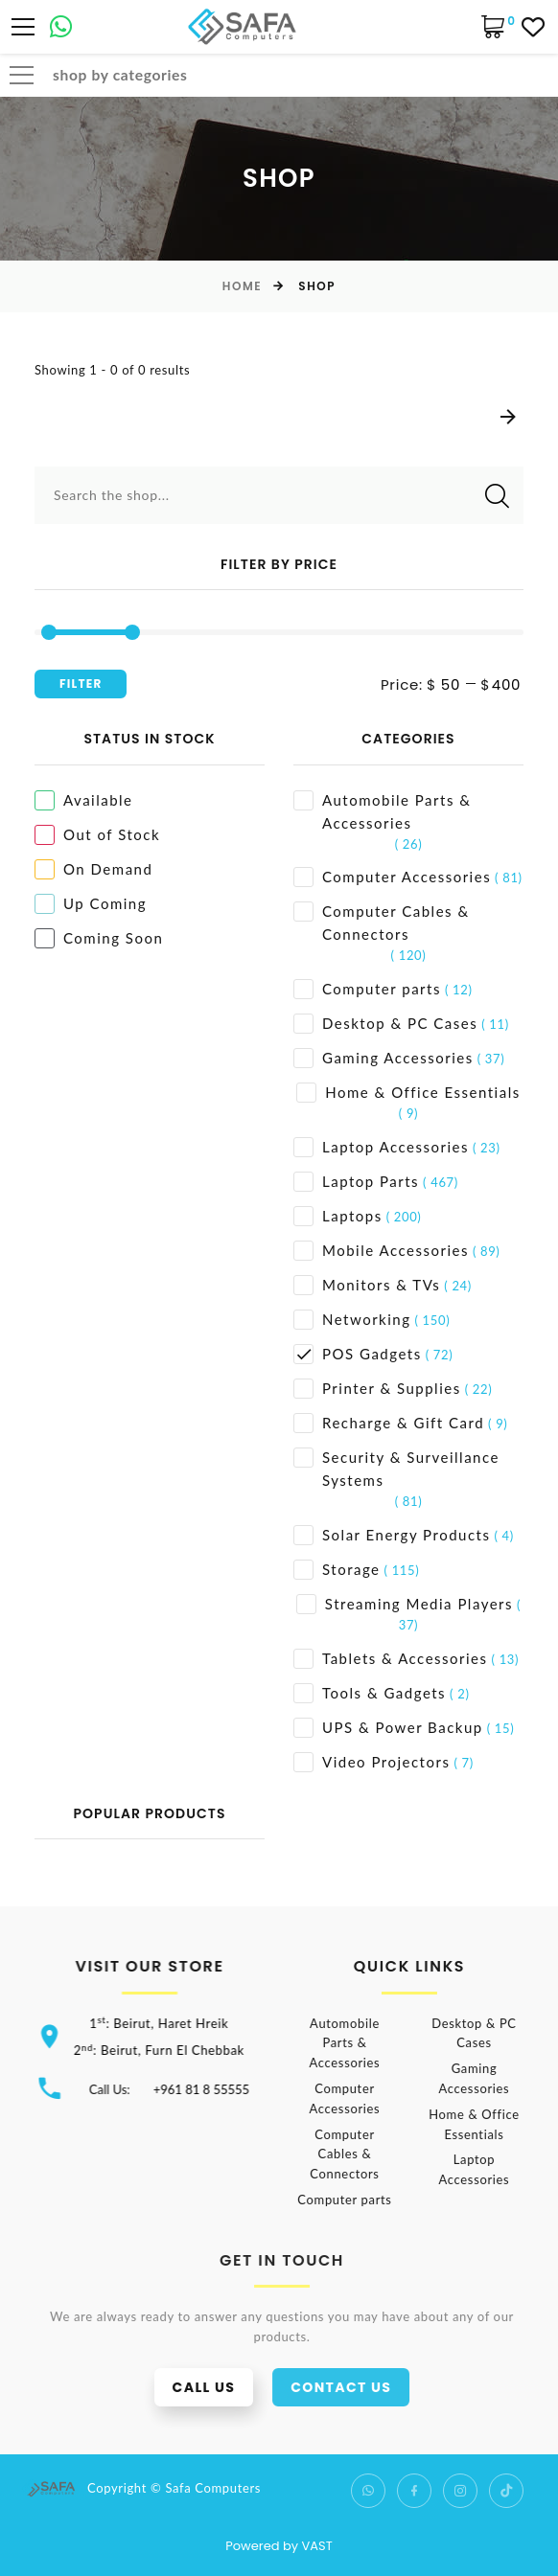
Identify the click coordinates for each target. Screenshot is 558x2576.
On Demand (93, 869)
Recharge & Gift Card (388, 1423)
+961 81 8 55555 (211, 2089)
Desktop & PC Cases (385, 1024)
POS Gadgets (357, 1354)
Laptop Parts (356, 1182)
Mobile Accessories (381, 1251)
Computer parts (367, 989)
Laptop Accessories (381, 1147)
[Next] (507, 418)
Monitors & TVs (366, 1285)
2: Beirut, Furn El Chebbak (168, 2050)
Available (84, 800)
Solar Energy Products (391, 1535)
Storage (337, 1570)
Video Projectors (371, 1762)
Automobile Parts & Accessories (382, 811)
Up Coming (91, 904)
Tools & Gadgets (369, 1693)
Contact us (367, 2387)
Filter (80, 683)
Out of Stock (97, 835)
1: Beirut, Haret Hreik (168, 2023)
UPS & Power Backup (388, 1728)
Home (242, 286)
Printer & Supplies (377, 1389)
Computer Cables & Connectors (381, 922)
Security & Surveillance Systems (396, 1468)
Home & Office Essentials (408, 1093)
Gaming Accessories (383, 1058)
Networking (352, 1320)
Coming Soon (99, 938)
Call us (231, 2387)
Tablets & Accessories (390, 1659)
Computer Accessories (392, 877)
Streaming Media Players (404, 1604)
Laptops (338, 1216)
